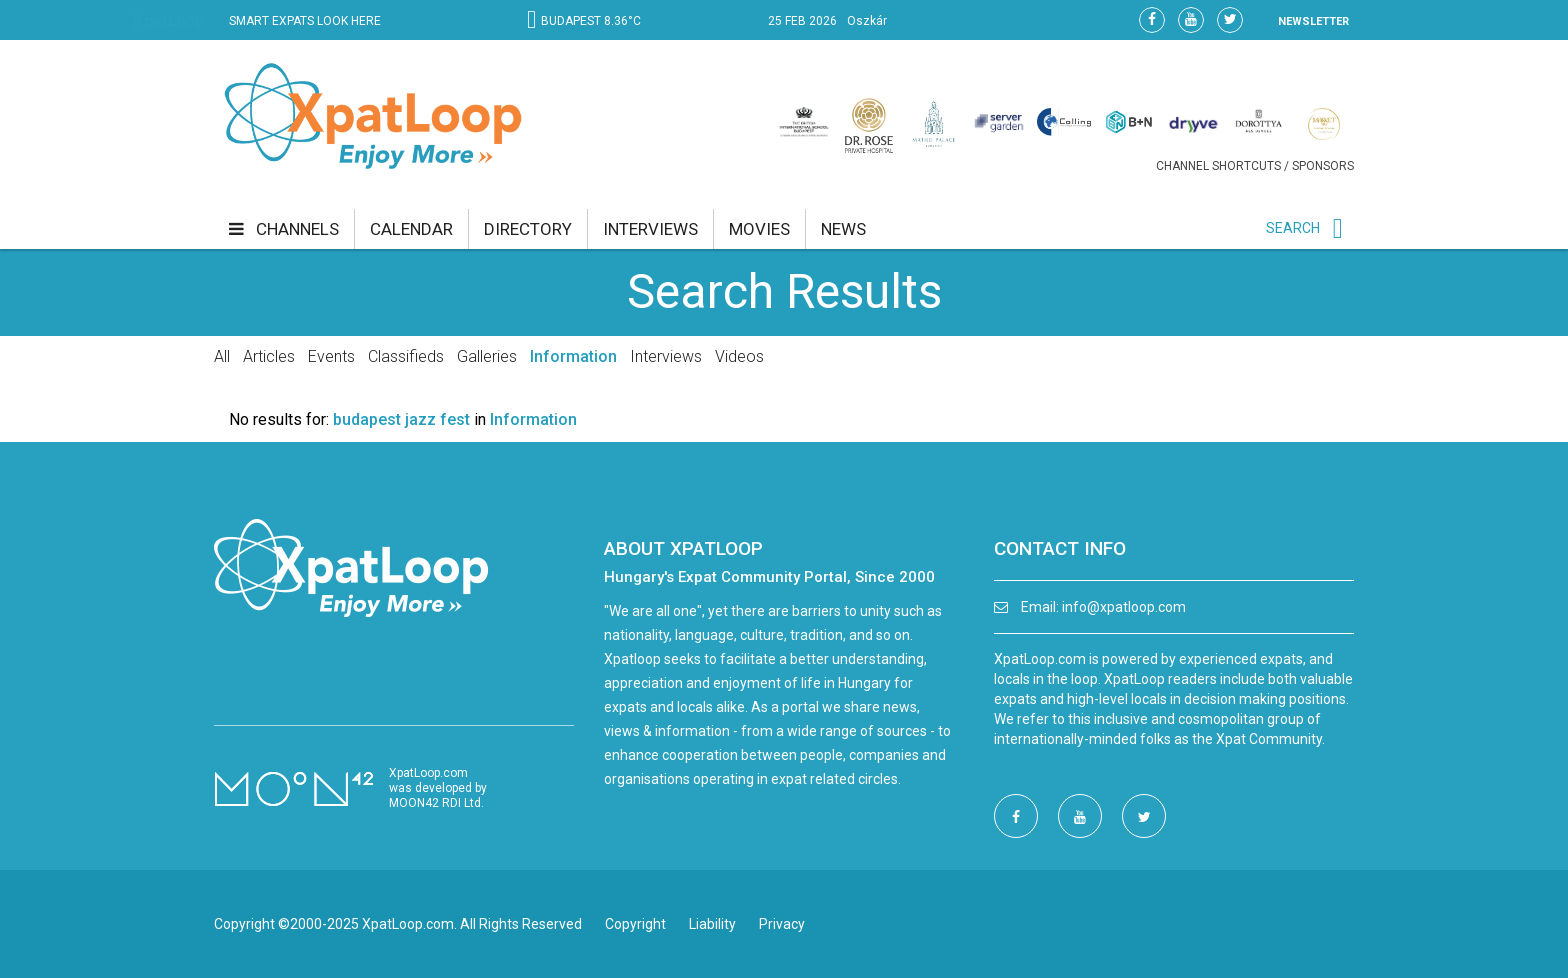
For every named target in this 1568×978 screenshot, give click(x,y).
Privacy (782, 924)
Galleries (487, 356)
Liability (712, 924)
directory (528, 229)
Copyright (635, 924)
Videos (739, 356)
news (843, 229)
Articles (269, 356)
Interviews (666, 356)
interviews (650, 229)
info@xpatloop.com (1124, 607)
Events (331, 356)
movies (759, 229)
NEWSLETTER (1313, 21)
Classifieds (406, 356)
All (222, 356)
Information (573, 356)
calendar (411, 229)
